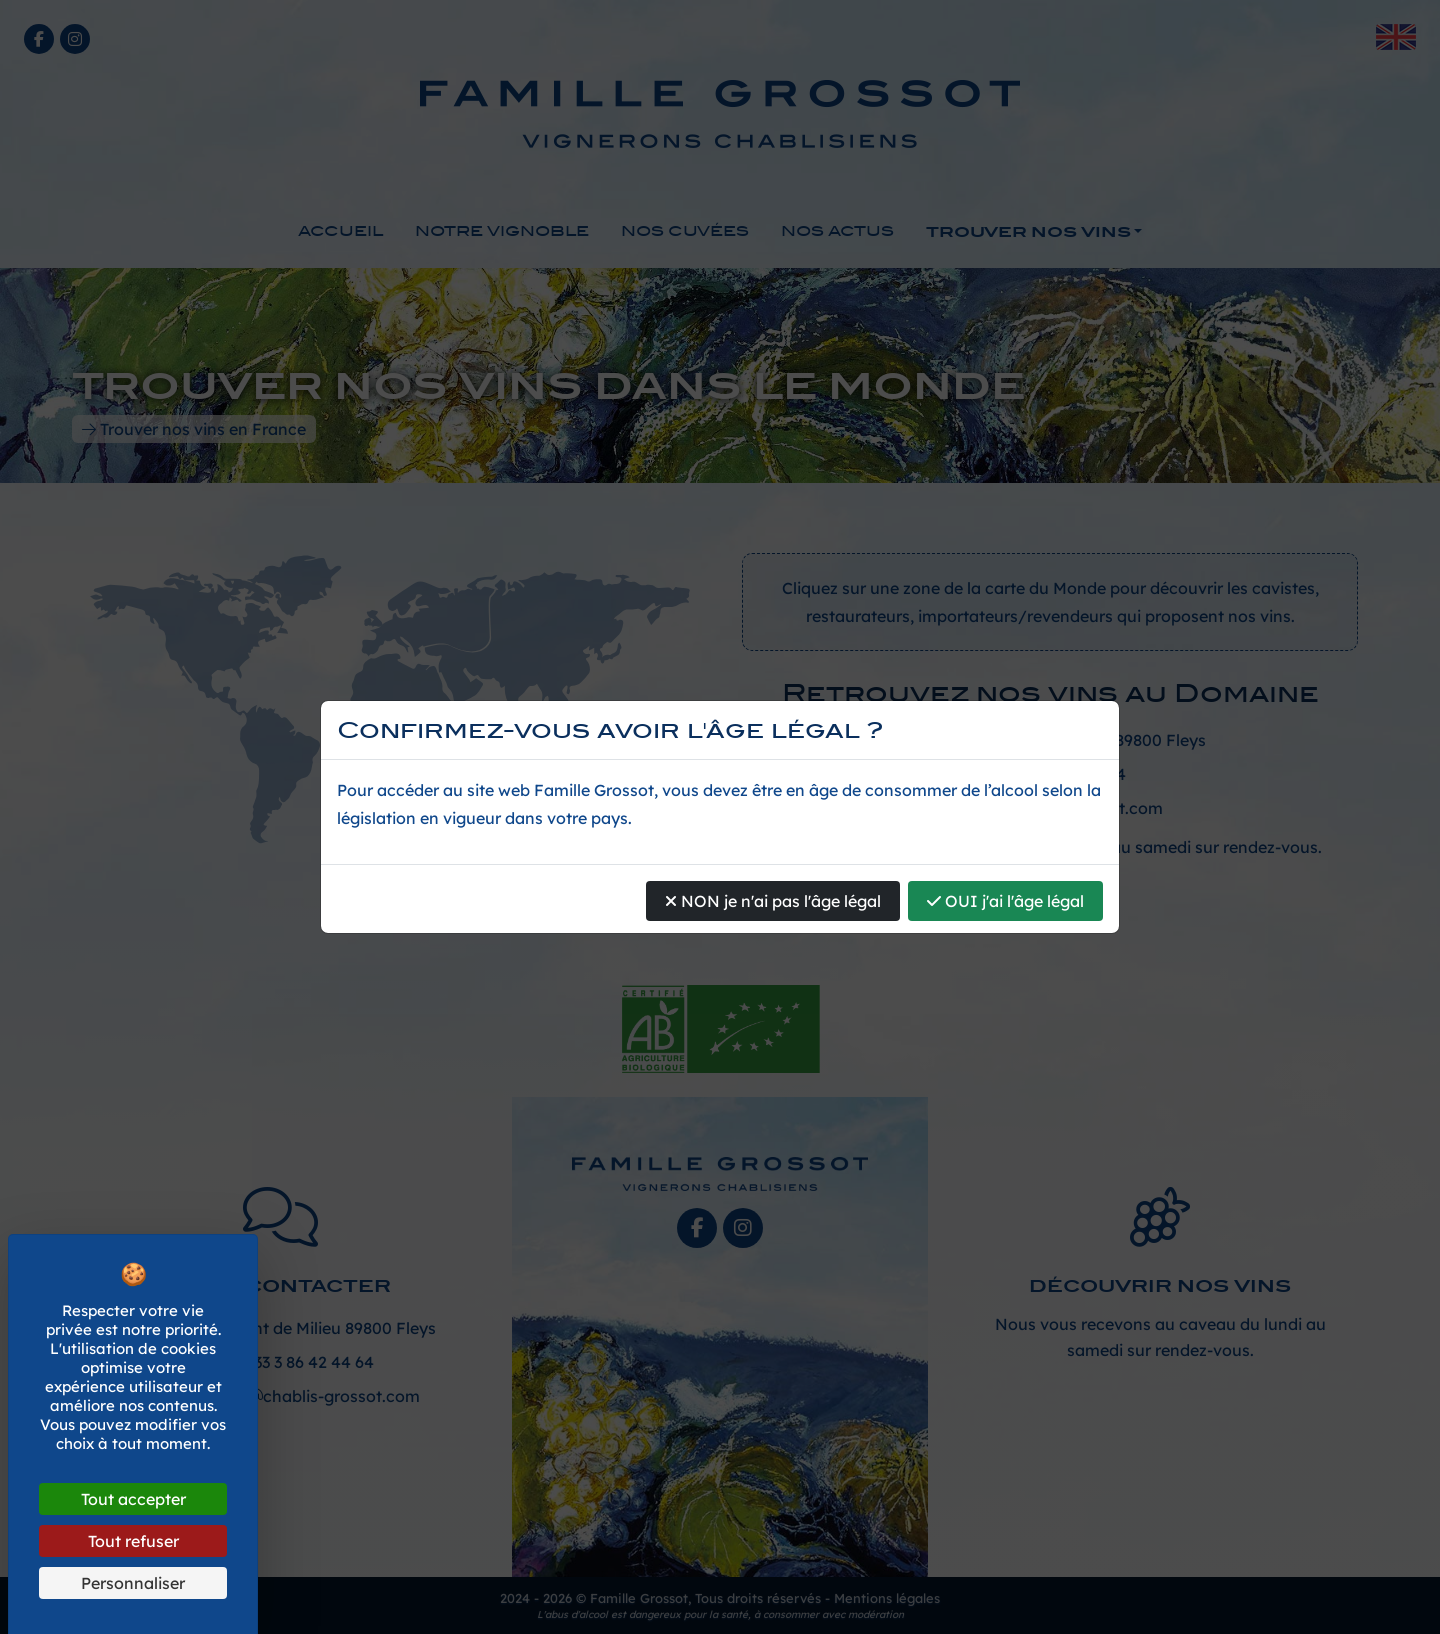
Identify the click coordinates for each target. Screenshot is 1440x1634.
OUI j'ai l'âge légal (1005, 901)
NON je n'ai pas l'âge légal (773, 901)
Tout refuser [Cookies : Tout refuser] (133, 1541)
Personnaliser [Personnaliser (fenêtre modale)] (133, 1583)
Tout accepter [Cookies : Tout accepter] (133, 1499)
